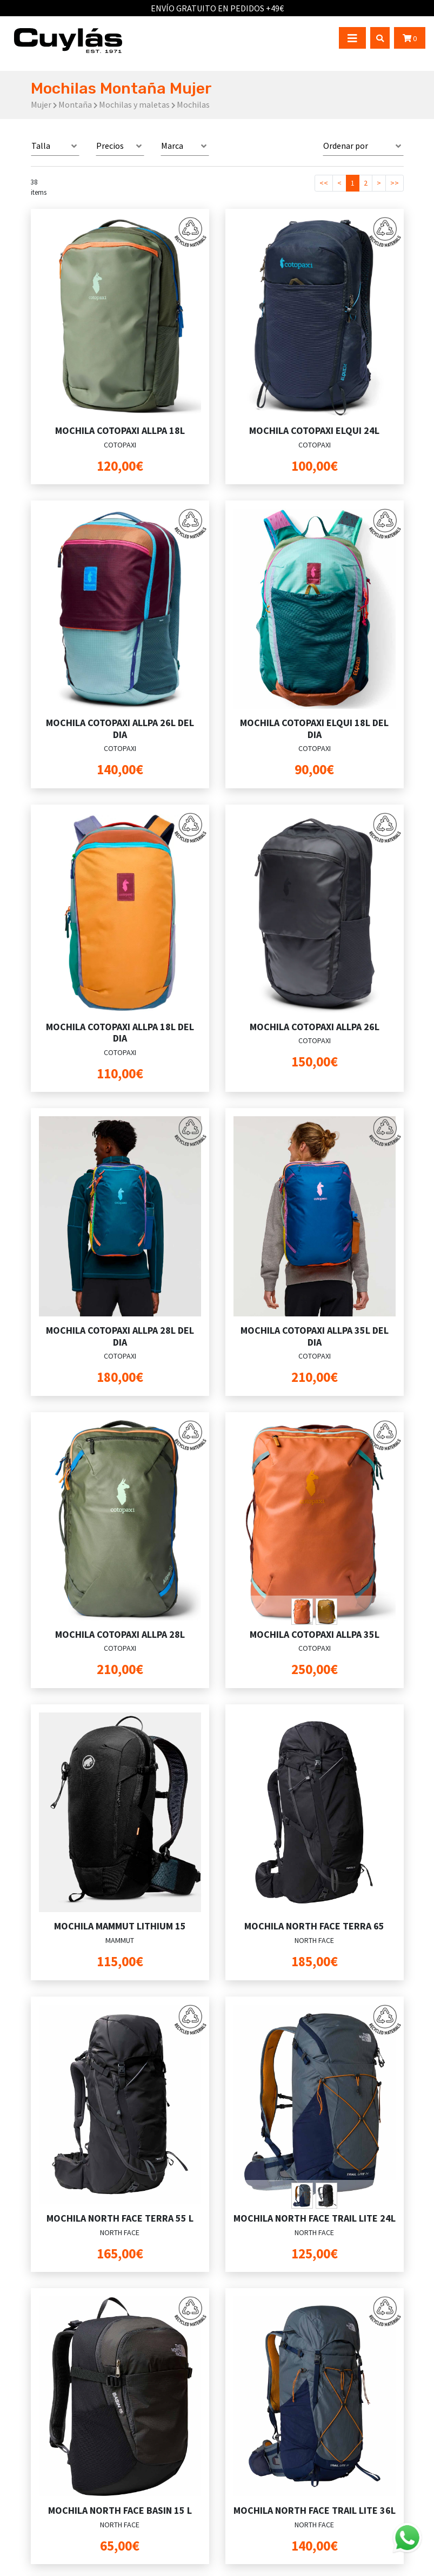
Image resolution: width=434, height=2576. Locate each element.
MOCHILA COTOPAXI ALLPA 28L (120, 1634)
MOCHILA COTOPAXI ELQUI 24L (314, 430)
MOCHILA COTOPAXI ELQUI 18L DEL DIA (314, 728)
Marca (172, 145)
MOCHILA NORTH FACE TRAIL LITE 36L (314, 2510)
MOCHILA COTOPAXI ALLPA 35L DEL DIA (315, 1336)
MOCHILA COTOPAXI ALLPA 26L (314, 1026)
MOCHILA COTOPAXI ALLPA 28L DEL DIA (120, 1336)
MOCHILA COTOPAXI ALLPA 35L (314, 1634)
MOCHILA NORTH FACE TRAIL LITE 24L (314, 2218)
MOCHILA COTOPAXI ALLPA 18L (120, 430)
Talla (40, 145)
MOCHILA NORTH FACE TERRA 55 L (119, 2218)
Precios (110, 145)
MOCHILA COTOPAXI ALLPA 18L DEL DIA (120, 1032)
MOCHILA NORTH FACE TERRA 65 (314, 1926)
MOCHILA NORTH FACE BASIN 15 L (120, 2510)
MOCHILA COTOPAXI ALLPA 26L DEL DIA (120, 728)
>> (394, 183)
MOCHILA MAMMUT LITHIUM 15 (120, 1926)
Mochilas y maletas (134, 104)
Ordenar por (345, 145)
